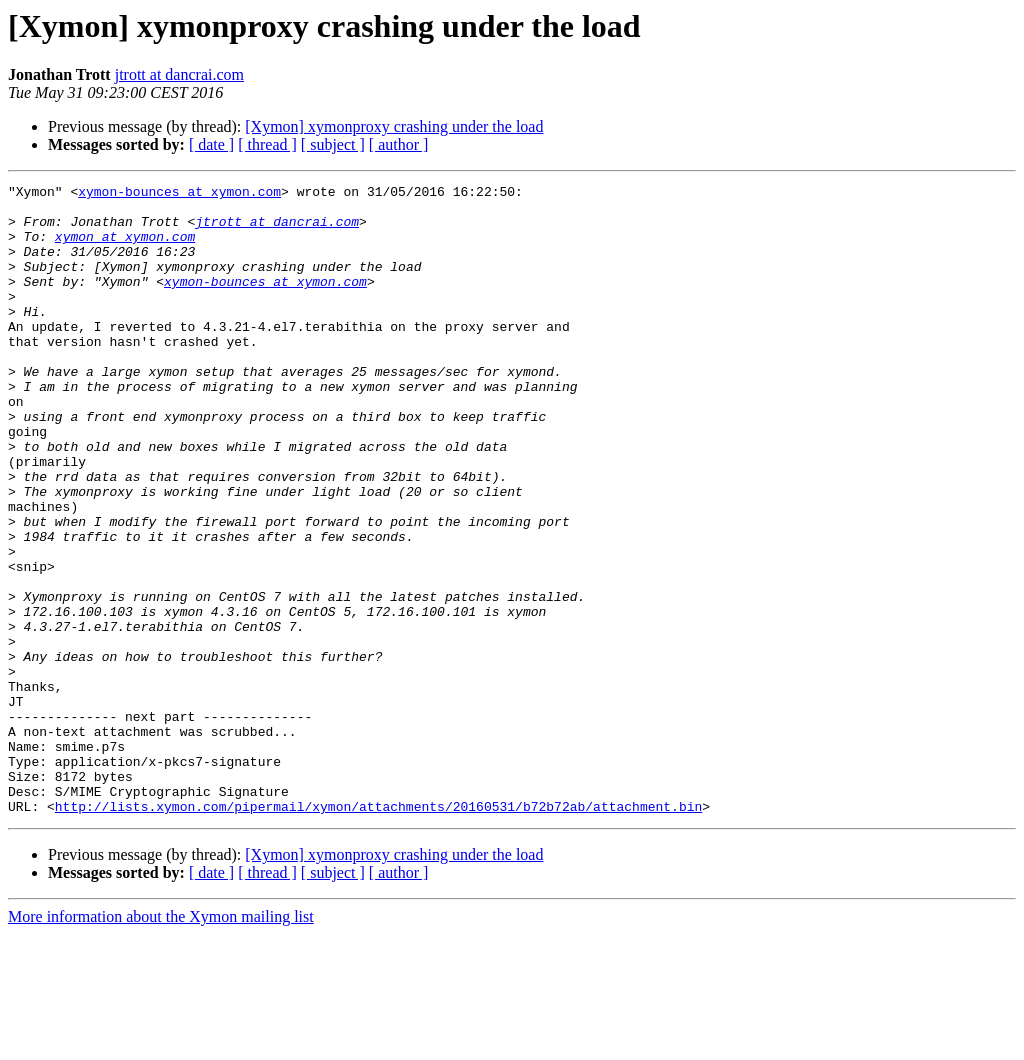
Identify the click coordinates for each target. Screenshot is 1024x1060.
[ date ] (211, 144)
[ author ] (399, 144)
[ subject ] (333, 144)
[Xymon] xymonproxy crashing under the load (394, 126)
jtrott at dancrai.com (179, 74)
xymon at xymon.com (125, 248)
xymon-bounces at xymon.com (179, 194)
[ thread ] (267, 144)
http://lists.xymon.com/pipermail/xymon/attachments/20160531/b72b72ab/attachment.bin (378, 932)
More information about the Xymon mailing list (161, 1042)
